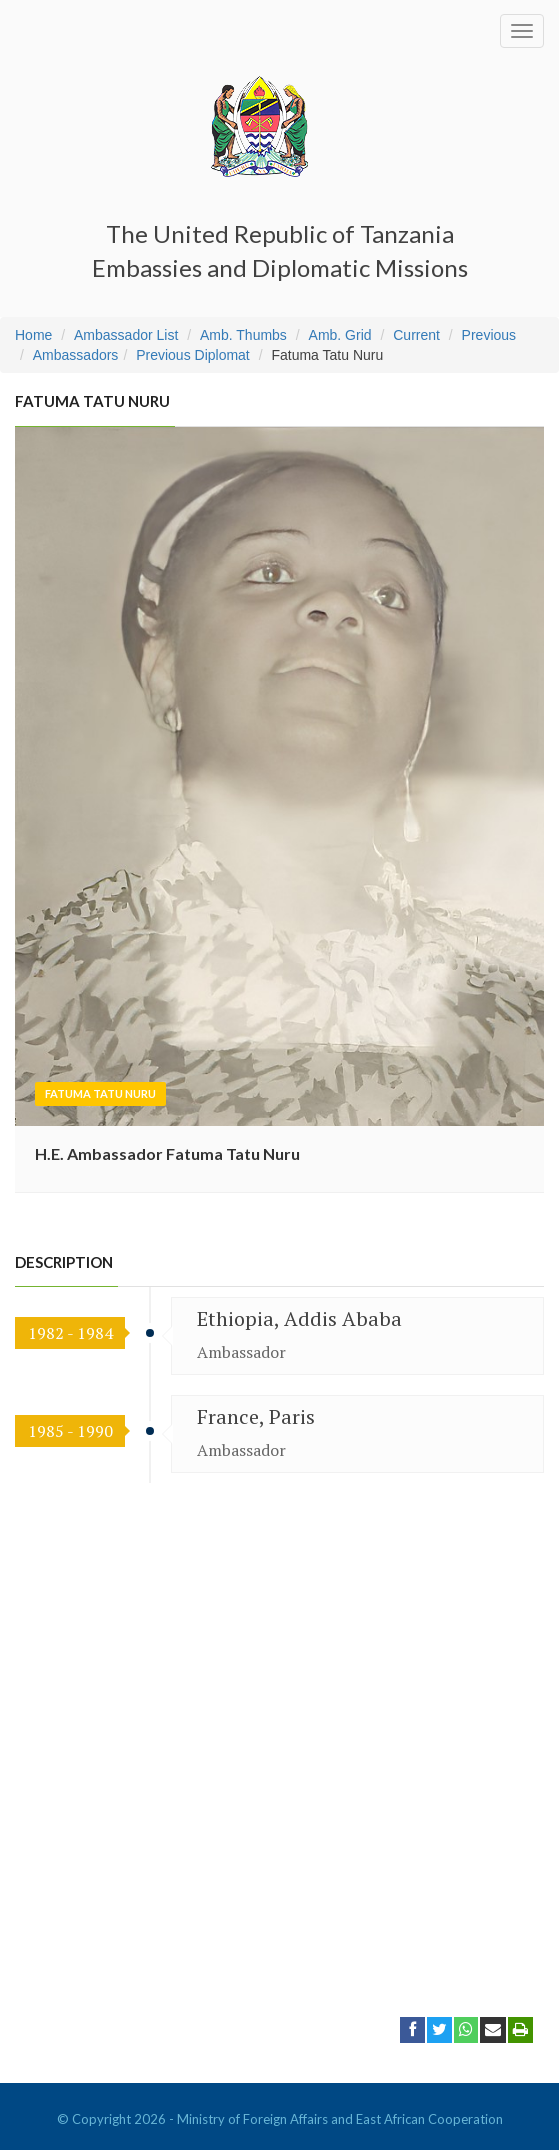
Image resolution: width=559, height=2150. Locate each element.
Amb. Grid (340, 335)
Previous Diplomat (193, 355)
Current (416, 335)
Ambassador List (126, 335)
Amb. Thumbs (243, 335)
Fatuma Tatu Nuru (100, 1093)
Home (33, 335)
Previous (489, 335)
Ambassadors (76, 355)
